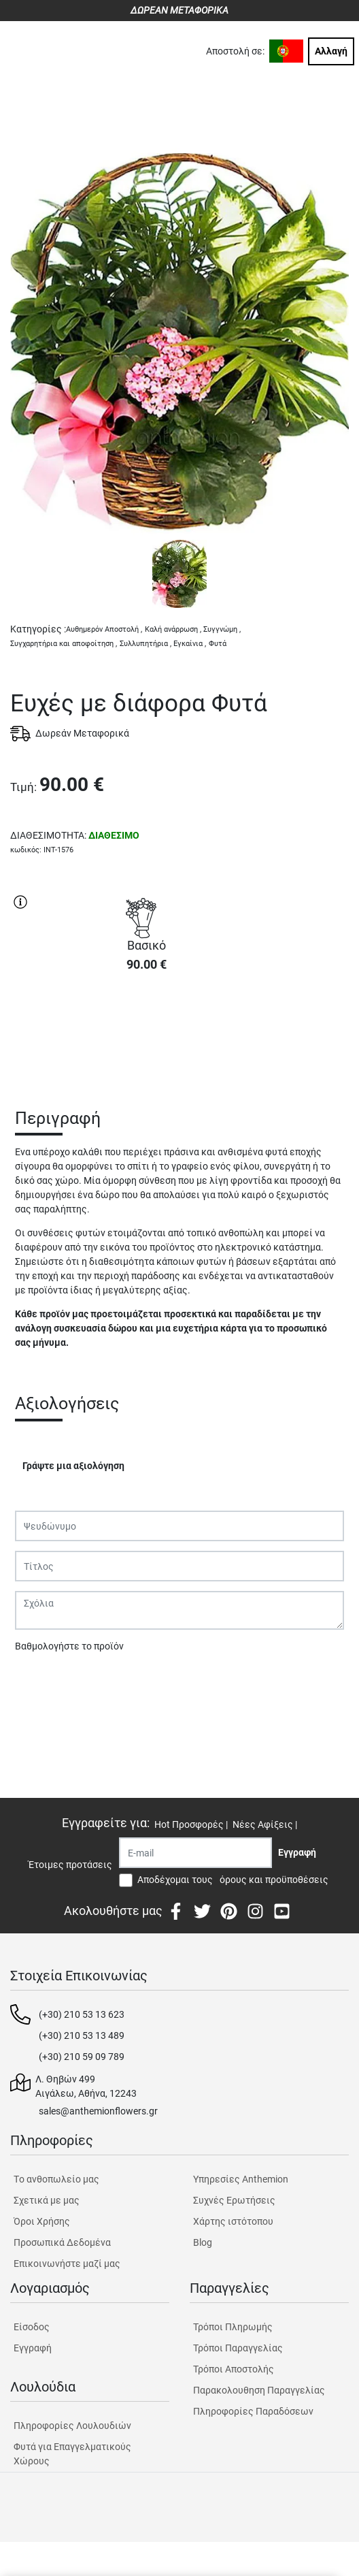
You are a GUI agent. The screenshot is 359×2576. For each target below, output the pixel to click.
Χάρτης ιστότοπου (233, 2221)
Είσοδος (32, 2326)
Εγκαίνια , (189, 643)
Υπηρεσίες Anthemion (240, 2179)
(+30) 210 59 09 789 (81, 2056)
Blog (202, 2242)
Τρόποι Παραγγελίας (238, 2347)
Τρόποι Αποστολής (233, 2369)
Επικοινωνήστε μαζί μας (67, 2263)
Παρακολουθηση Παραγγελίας (259, 2390)
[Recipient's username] (195, 1852)
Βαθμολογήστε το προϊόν (69, 1646)
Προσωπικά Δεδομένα (62, 2242)
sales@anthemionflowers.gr (98, 2111)
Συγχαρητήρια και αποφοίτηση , (63, 643)
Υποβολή (41, 1681)
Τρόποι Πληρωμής (233, 2326)
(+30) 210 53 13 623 (81, 2014)
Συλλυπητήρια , (145, 643)
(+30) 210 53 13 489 (81, 2035)
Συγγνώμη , (222, 629)
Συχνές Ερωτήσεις (234, 2200)
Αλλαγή (331, 51)
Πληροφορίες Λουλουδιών (72, 2425)
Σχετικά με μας (47, 2200)
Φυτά (217, 643)
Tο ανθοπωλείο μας (56, 2179)
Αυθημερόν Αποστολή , (104, 629)
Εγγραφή (33, 2347)
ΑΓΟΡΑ (146, 1031)
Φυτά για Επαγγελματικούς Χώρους (72, 2453)
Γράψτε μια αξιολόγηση (73, 1465)
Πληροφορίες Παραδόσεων (253, 2411)
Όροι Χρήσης (42, 2221)
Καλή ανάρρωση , (173, 629)
